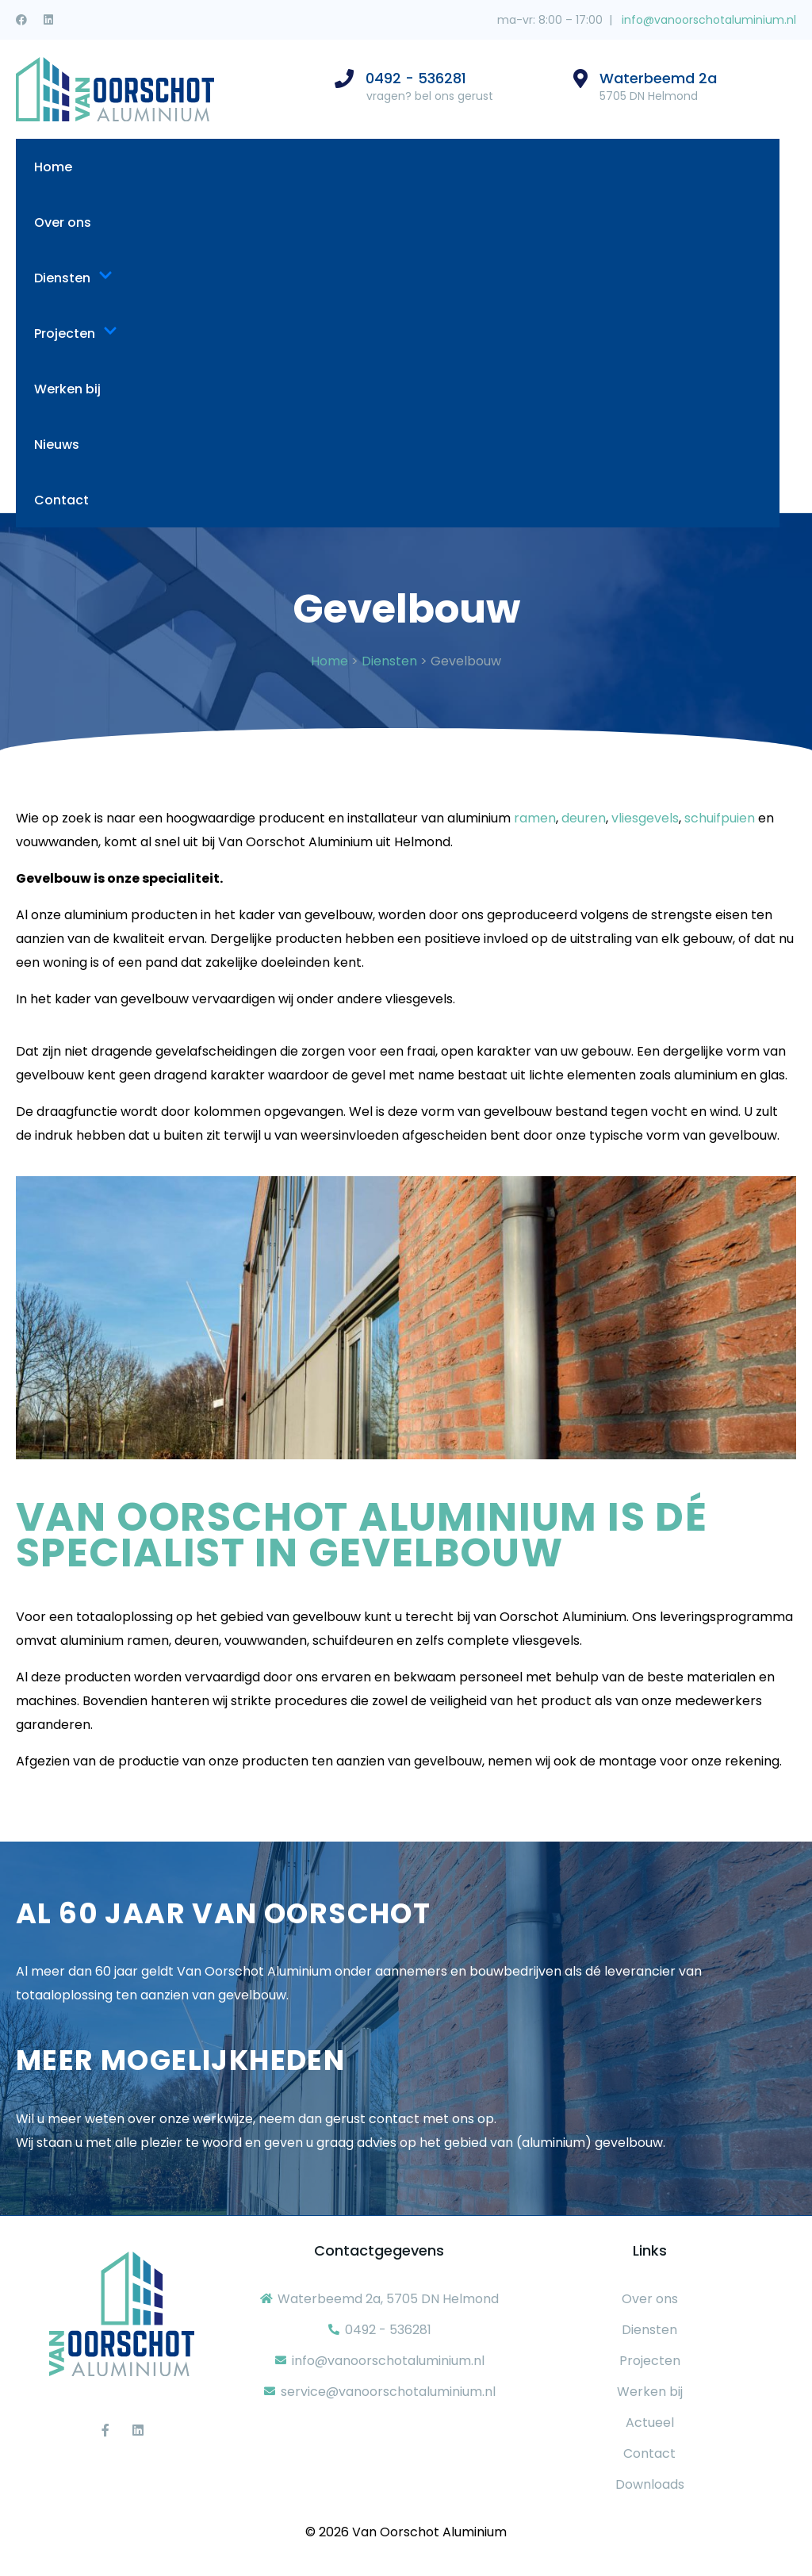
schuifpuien (719, 818)
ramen (535, 818)
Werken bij (67, 389)
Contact (61, 500)
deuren (583, 818)
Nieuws (56, 444)
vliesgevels (645, 818)
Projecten (75, 333)
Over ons (62, 222)
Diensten (73, 278)
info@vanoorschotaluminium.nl (707, 20)
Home (53, 167)
